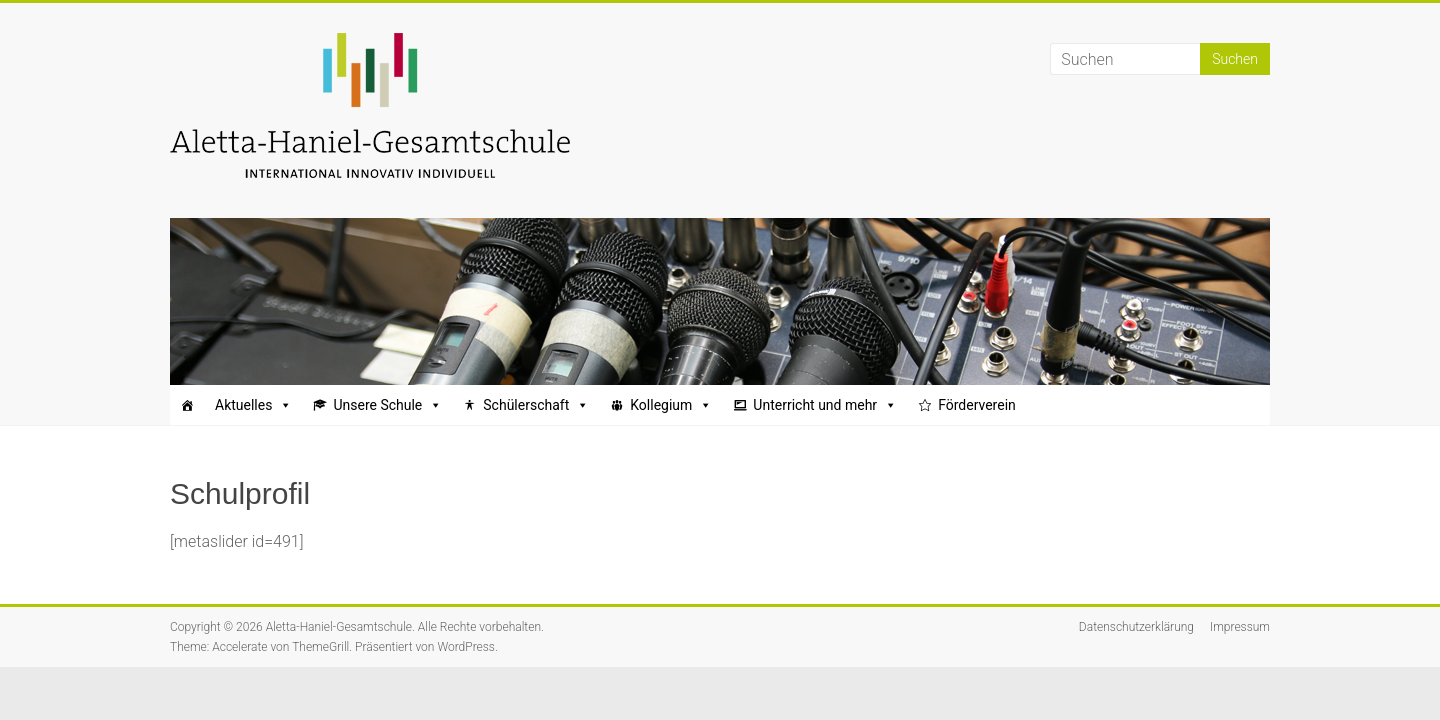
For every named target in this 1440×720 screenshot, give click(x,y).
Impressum (1240, 627)
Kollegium (671, 405)
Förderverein (977, 405)
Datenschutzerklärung (1136, 627)
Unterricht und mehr (825, 405)
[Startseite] (187, 405)
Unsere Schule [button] (387, 405)
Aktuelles (253, 405)
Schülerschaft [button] (536, 405)
